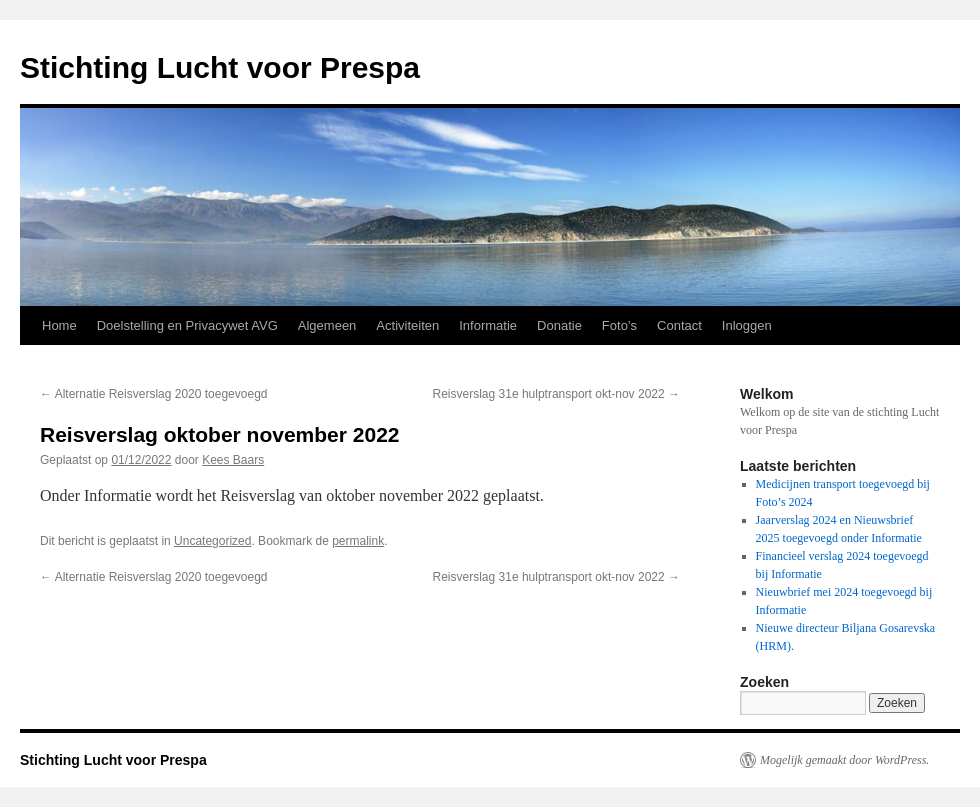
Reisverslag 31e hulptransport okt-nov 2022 (556, 394)
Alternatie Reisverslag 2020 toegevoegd (153, 394)
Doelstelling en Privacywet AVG (187, 325)
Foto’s (619, 325)
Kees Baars (233, 460)
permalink (358, 541)
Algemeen (327, 325)
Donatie (559, 325)
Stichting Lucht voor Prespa (220, 67)
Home (59, 325)
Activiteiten (407, 325)
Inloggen (747, 325)
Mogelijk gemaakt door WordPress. (844, 760)
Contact (679, 325)
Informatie (488, 325)
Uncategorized (212, 541)
